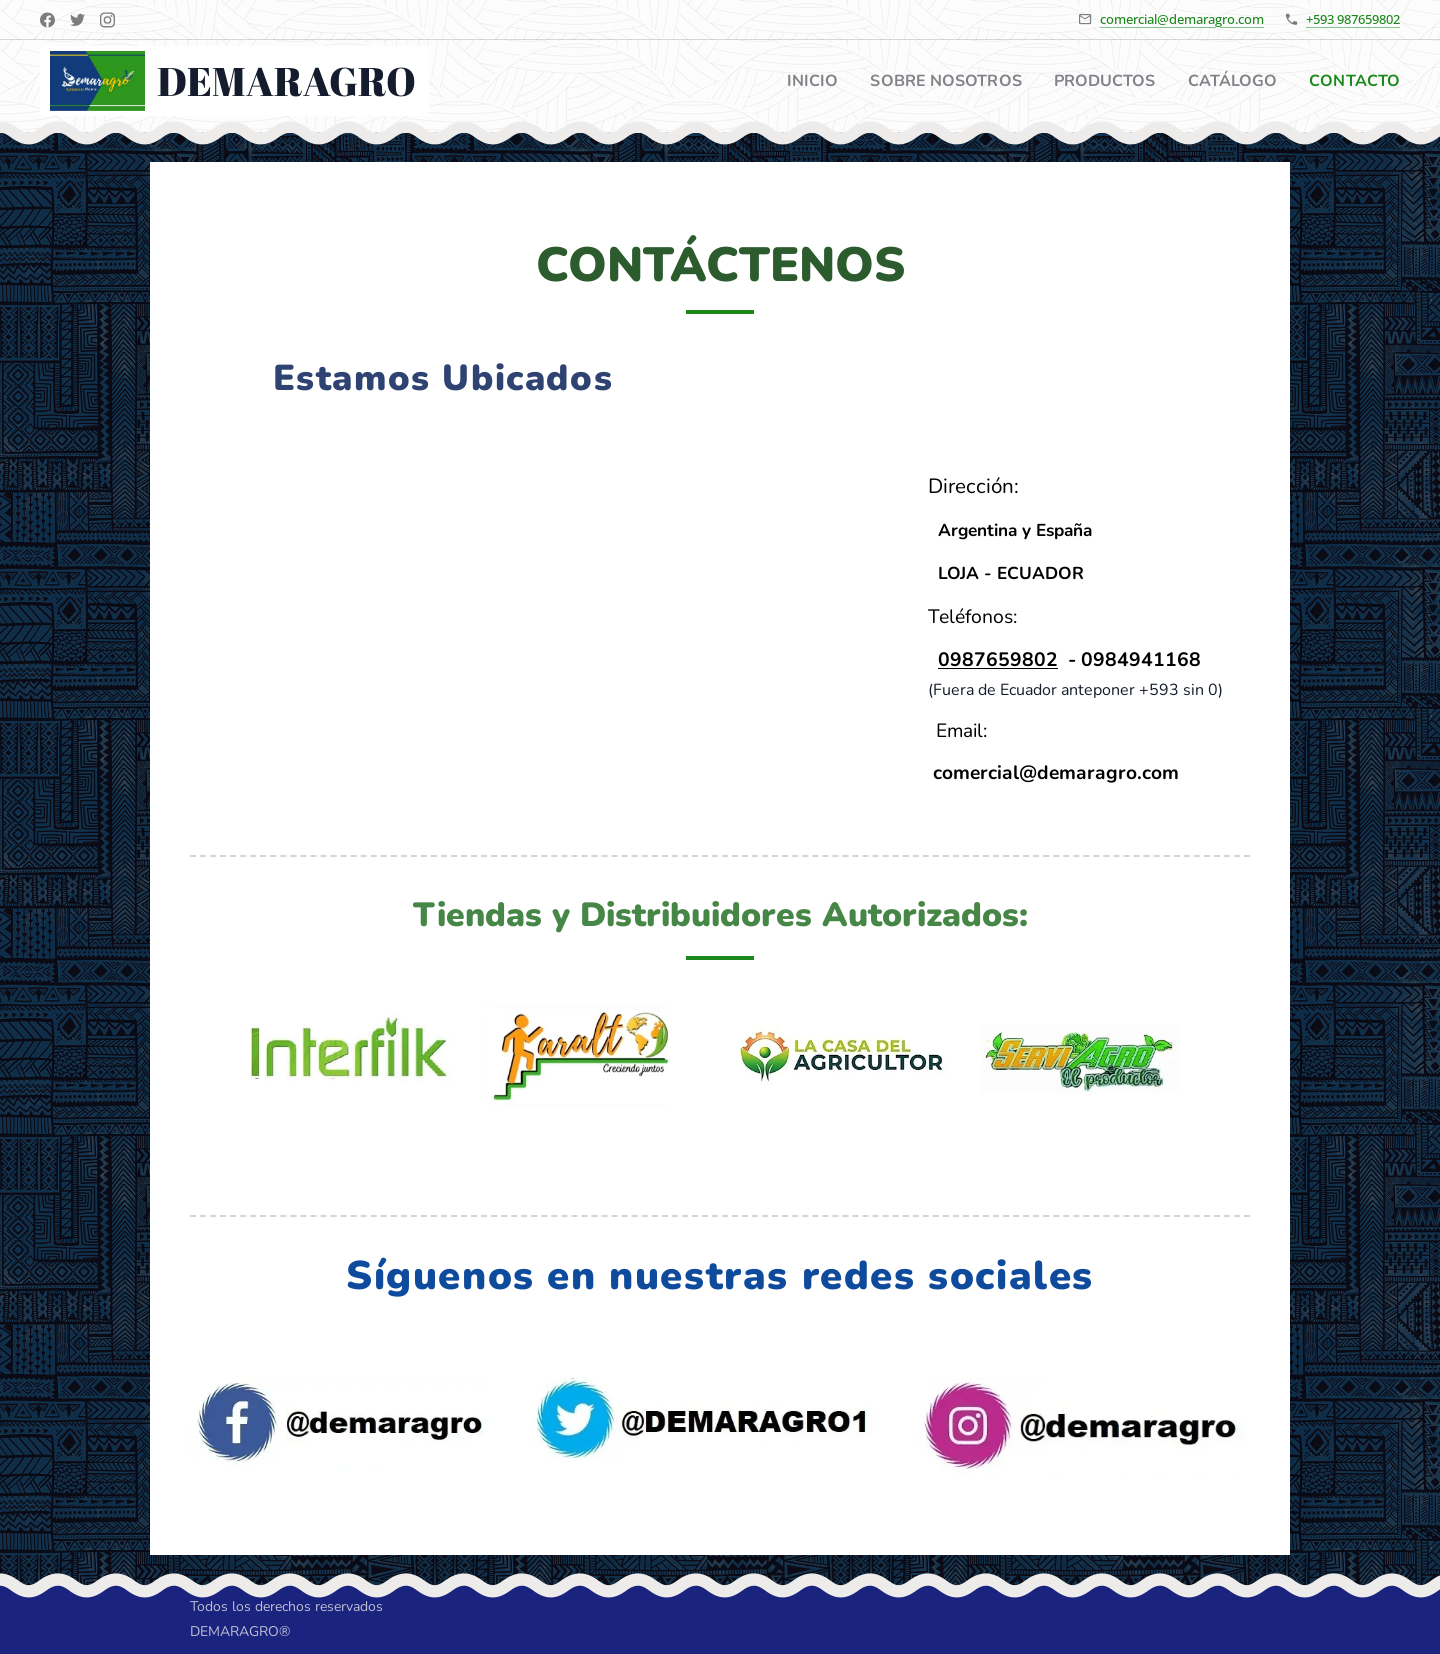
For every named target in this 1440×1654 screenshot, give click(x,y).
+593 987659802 (1353, 19)
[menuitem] (788, 81)
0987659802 (998, 659)
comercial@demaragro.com (1182, 19)
